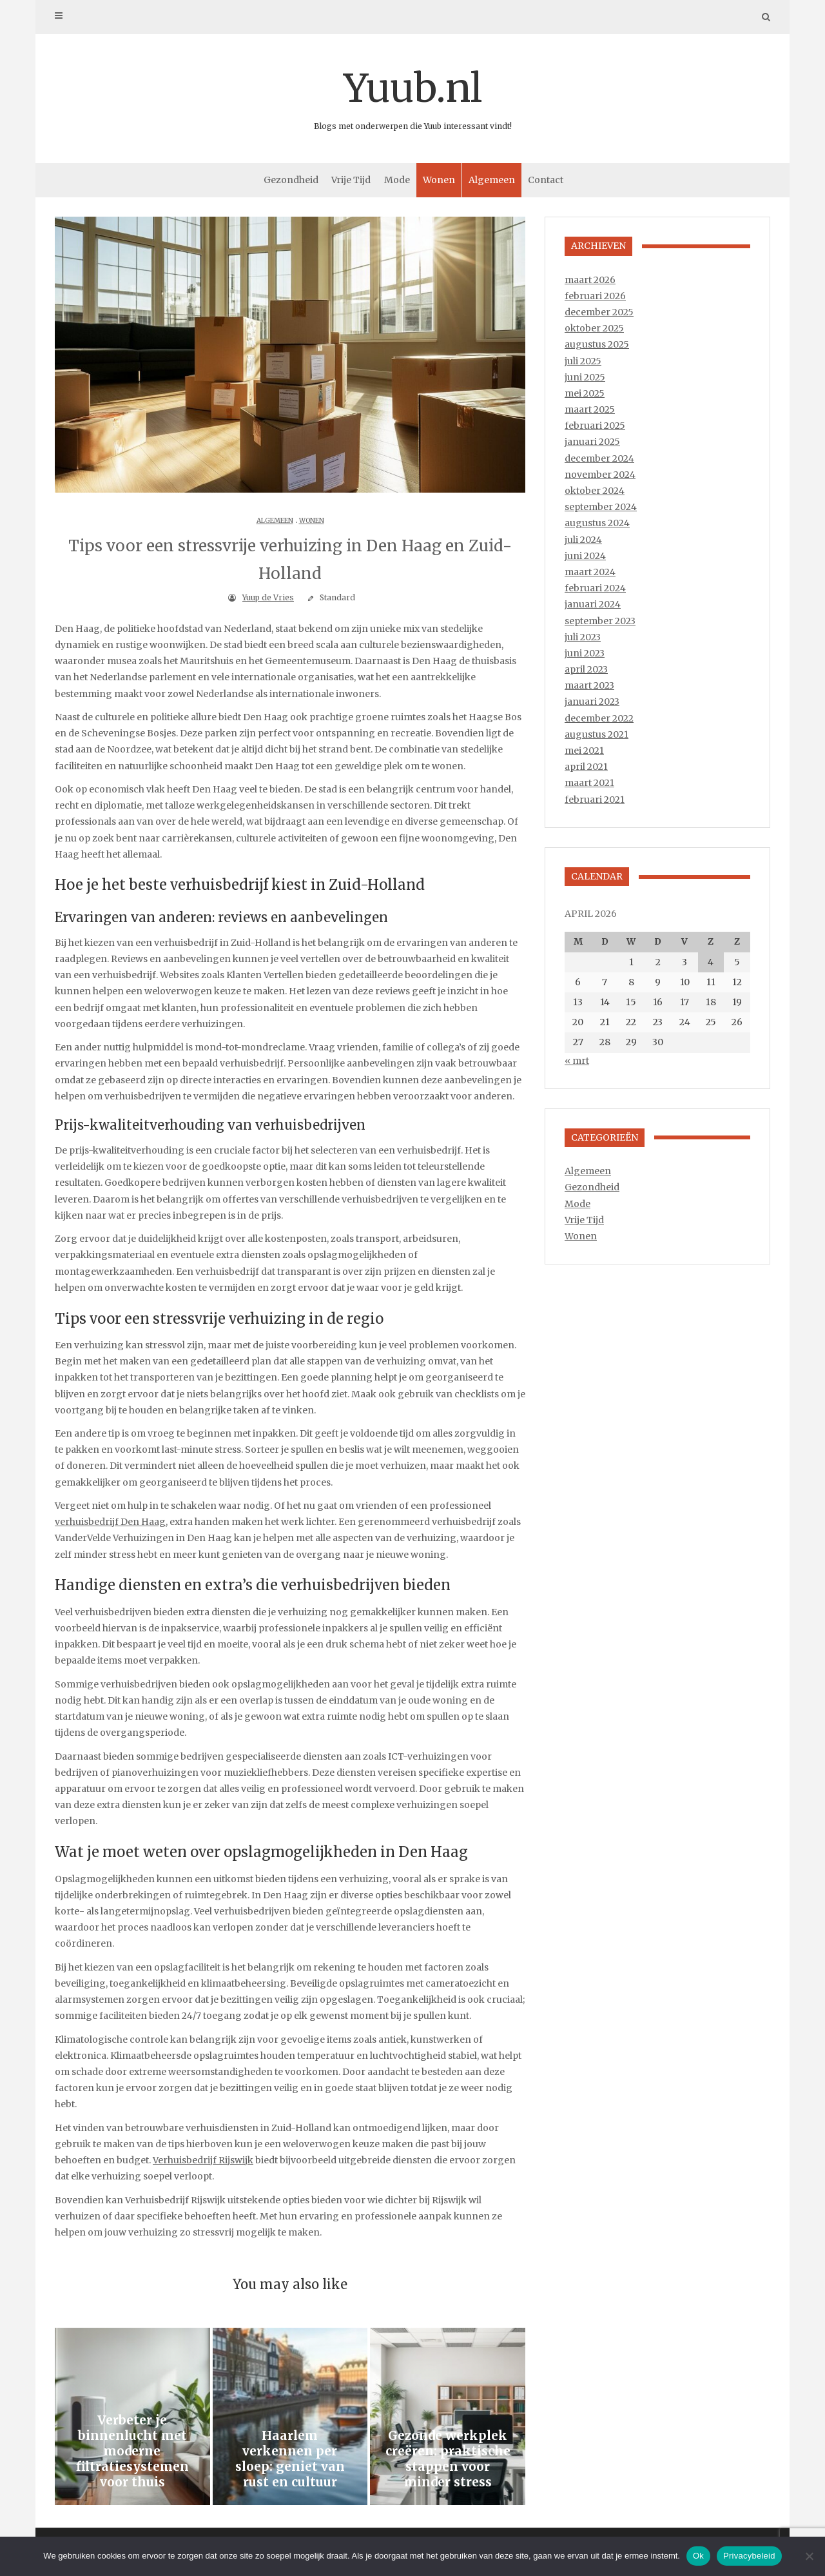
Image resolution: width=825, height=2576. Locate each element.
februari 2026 (595, 296)
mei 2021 (584, 750)
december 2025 (599, 312)
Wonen (439, 180)
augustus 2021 (596, 734)
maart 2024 (590, 572)
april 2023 (586, 669)
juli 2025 (583, 361)
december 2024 (599, 458)
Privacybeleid (749, 2556)
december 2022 (599, 718)
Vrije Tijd (351, 180)
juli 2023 (583, 637)
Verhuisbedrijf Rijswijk (203, 2160)
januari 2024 (593, 604)
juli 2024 (583, 540)
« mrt (577, 1061)
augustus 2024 (597, 523)
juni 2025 (585, 377)
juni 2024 (585, 556)
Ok (698, 2556)
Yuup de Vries (268, 597)
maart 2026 (590, 280)
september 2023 (600, 621)
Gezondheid (291, 180)
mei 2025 (585, 393)
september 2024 (601, 507)
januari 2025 (592, 441)
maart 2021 (589, 783)
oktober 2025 (594, 328)
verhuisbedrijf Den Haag (110, 1522)
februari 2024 (595, 588)
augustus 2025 (597, 344)
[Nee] (808, 2556)
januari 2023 (592, 701)
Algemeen (492, 180)
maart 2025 (590, 409)
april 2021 (586, 766)
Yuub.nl (412, 97)
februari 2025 (595, 425)
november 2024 (600, 474)
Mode (397, 180)
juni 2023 (585, 653)
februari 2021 (595, 799)
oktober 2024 (595, 491)
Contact (545, 180)
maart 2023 (589, 685)
